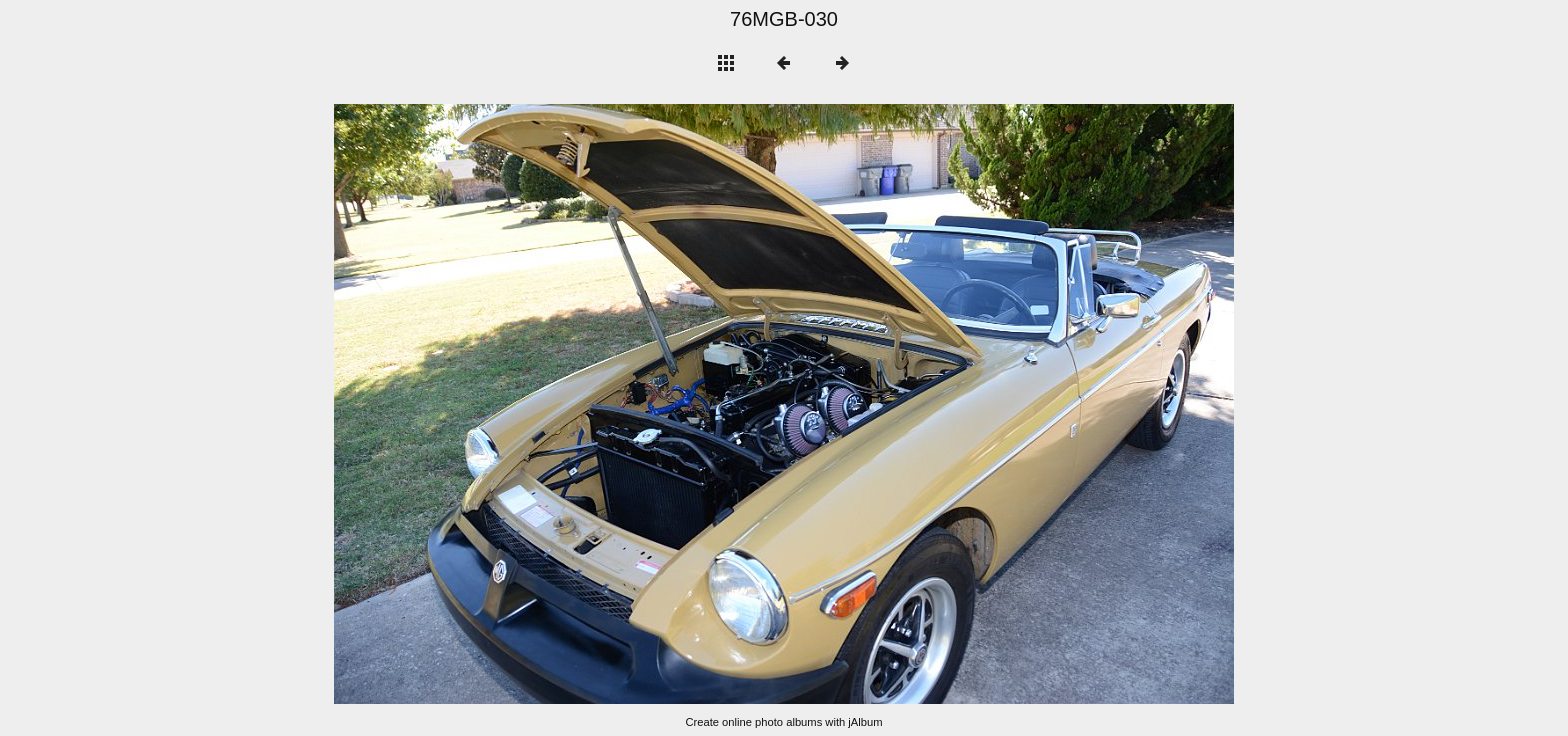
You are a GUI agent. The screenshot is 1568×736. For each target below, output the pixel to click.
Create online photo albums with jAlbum (783, 722)
